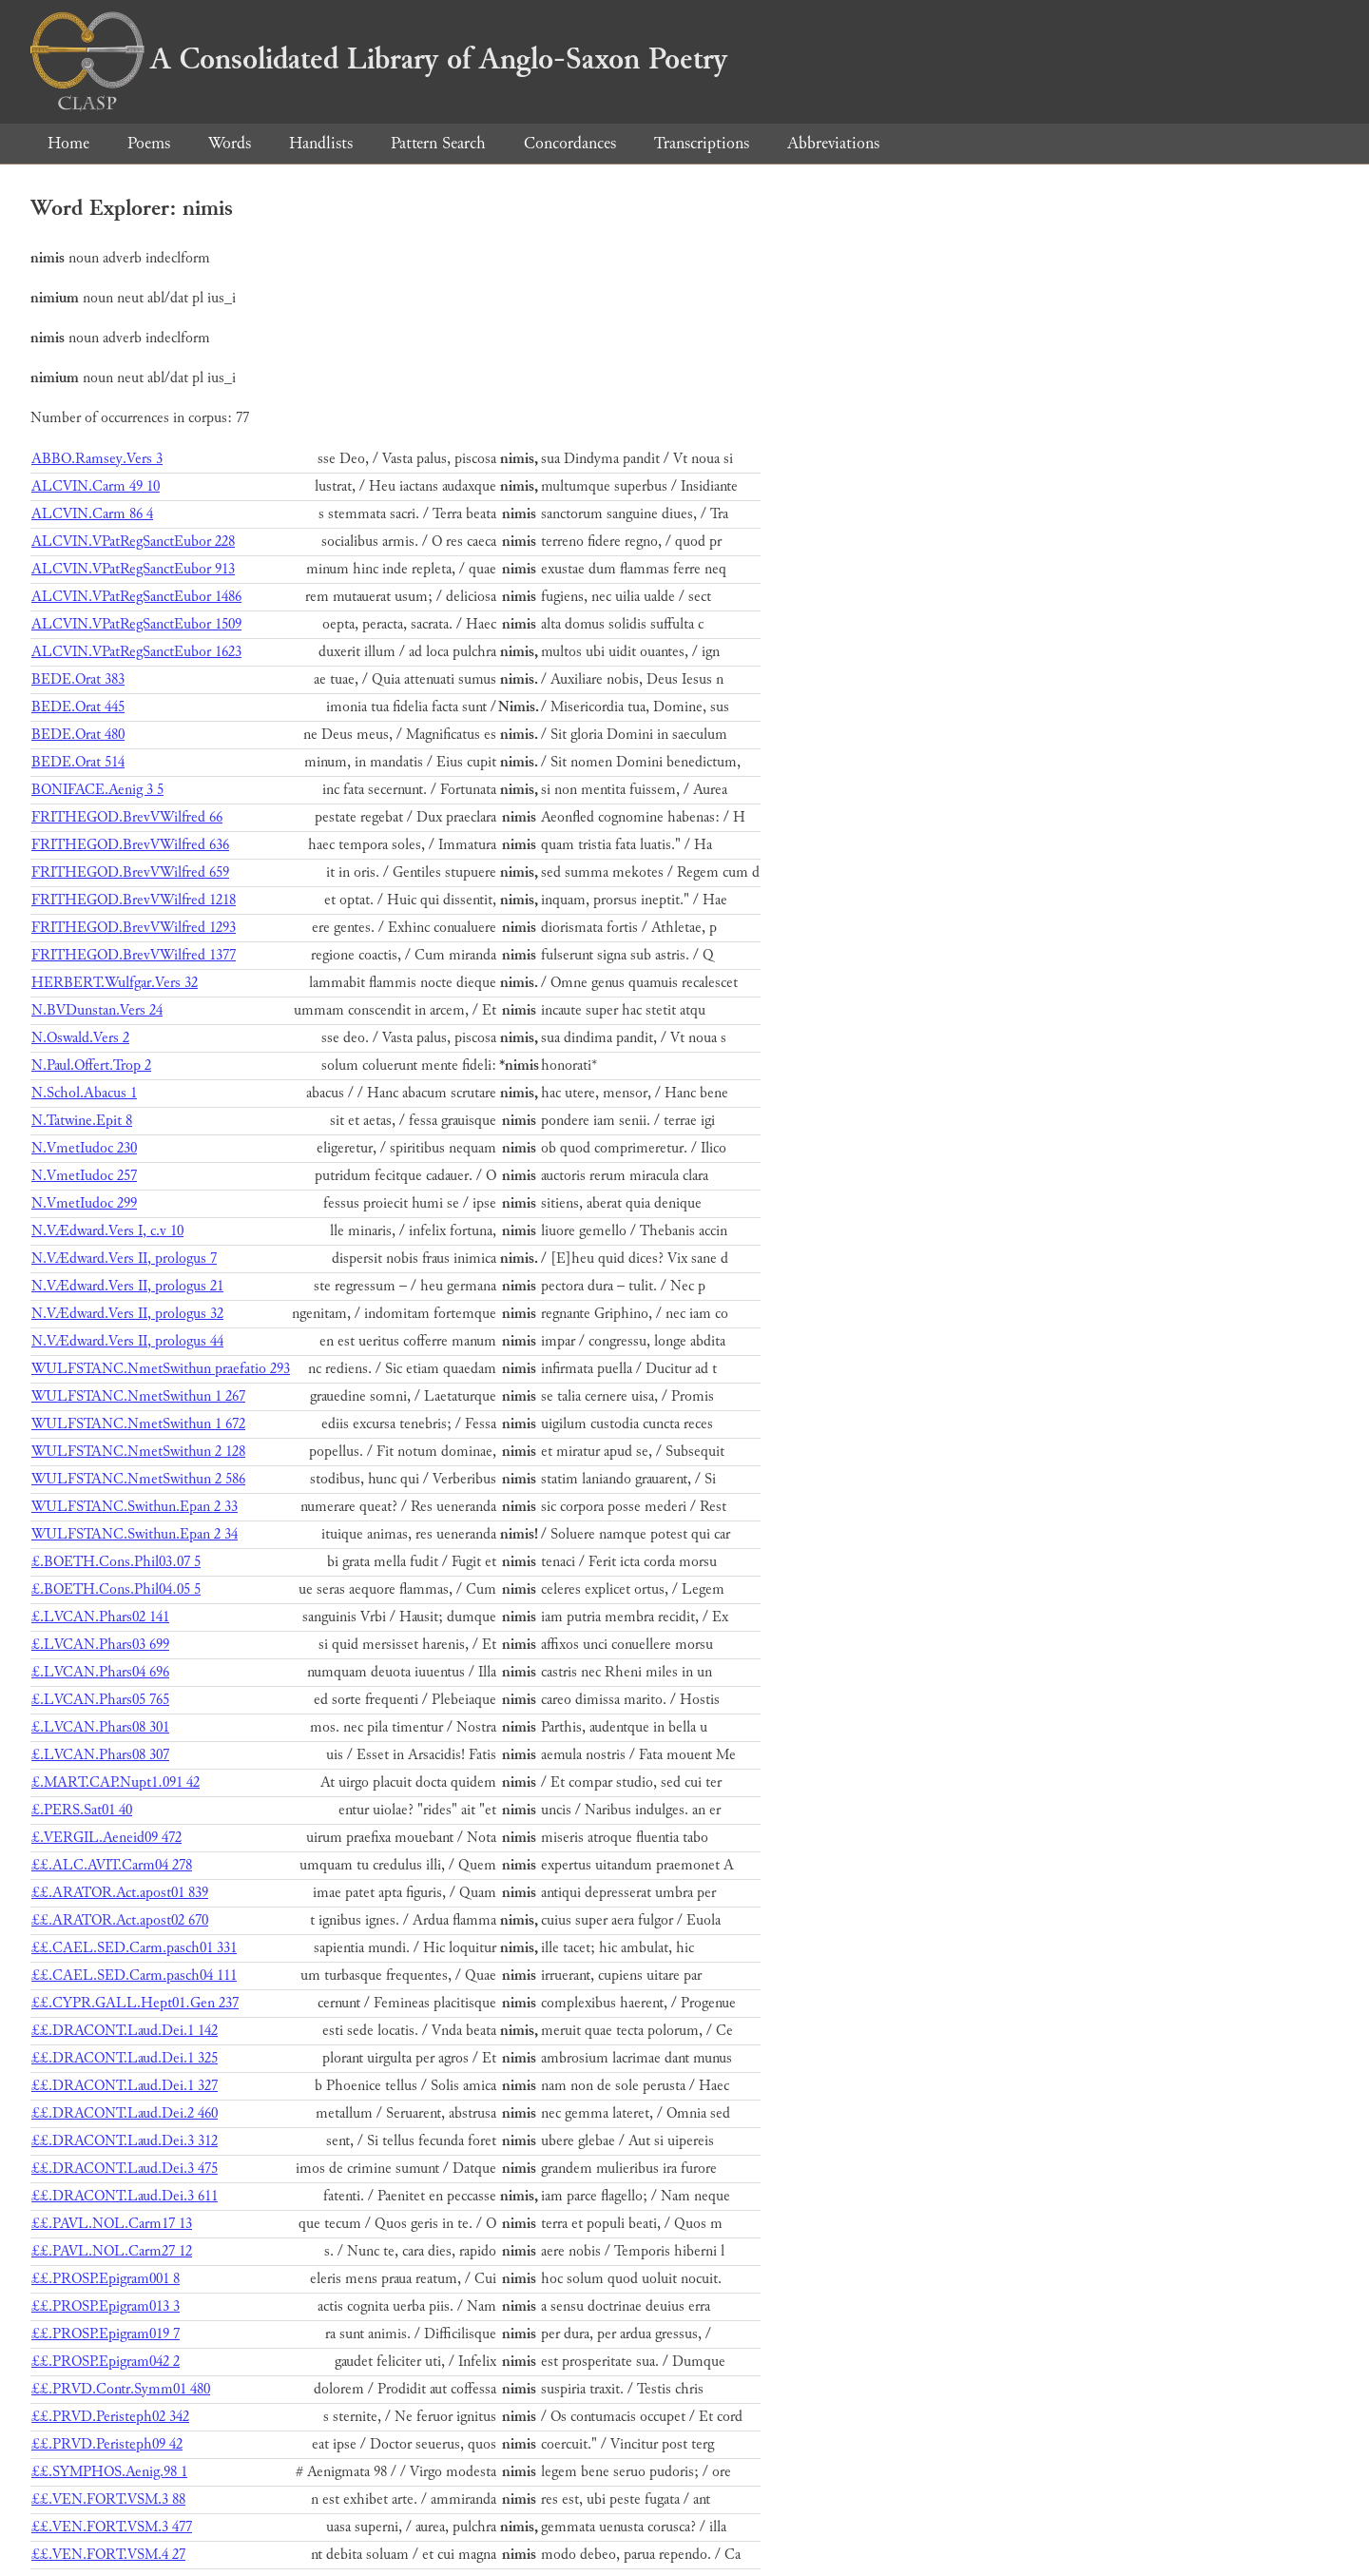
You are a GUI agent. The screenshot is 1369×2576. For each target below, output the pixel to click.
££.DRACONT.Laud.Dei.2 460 (124, 2113)
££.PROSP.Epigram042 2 (105, 2362)
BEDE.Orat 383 (78, 679)
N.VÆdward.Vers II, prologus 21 (127, 1286)
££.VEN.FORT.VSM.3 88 (108, 2499)
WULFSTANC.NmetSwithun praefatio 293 (160, 1369)
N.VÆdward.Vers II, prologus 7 (124, 1258)
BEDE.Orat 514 (78, 762)
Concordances (570, 143)
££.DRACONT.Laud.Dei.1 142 (124, 2031)
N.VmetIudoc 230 (84, 1148)
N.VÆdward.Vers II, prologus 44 (127, 1341)
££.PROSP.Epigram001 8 (105, 2279)
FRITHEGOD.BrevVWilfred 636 (130, 845)
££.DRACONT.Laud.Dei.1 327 (124, 2086)
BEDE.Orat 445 (78, 707)
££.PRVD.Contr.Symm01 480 (120, 2389)
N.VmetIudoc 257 (84, 1176)
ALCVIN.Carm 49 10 (95, 486)
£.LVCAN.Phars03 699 (100, 1645)
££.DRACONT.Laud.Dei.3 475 (124, 2168)
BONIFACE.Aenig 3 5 (97, 790)
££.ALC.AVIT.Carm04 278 (111, 1865)
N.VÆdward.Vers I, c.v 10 (107, 1231)
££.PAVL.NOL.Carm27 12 (111, 2251)
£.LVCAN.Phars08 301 (100, 1727)
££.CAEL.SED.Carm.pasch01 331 (134, 1948)
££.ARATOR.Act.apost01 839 (119, 1893)
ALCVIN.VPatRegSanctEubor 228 (133, 541)
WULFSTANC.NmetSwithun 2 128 (138, 1451)
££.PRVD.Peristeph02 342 (110, 2417)
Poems (148, 143)
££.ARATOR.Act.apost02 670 (119, 1920)
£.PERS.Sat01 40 (81, 1810)
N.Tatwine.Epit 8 (81, 1121)
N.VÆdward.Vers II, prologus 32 (127, 1314)
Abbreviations (833, 143)
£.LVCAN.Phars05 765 (100, 1700)
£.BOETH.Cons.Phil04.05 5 (116, 1589)
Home (68, 143)
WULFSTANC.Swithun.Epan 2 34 (134, 1534)
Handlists (321, 143)
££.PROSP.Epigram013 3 (105, 2306)
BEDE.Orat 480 (78, 735)
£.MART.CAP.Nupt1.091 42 (115, 1782)
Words (229, 143)
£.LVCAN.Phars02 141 (100, 1617)
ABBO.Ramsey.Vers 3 (97, 459)
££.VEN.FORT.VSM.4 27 (108, 2555)
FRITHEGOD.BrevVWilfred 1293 (133, 928)
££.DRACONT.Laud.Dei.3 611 (124, 2196)
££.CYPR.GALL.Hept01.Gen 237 (135, 2003)
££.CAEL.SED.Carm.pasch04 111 (134, 1975)
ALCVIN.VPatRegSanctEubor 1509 (136, 624)
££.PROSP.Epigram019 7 (105, 2334)
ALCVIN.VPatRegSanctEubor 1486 (136, 597)
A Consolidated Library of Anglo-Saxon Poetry (378, 59)
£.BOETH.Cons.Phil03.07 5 (116, 1562)
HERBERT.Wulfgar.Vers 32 (114, 983)
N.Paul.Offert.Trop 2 (91, 1065)
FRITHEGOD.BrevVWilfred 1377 (133, 955)
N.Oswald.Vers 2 (80, 1038)
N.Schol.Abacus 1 (84, 1093)
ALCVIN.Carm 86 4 (92, 514)
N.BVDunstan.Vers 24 (97, 1010)
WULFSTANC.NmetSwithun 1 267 (138, 1396)
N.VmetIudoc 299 (84, 1203)
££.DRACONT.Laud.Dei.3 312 (124, 2141)
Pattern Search (438, 143)
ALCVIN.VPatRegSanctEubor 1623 (136, 652)
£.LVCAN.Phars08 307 (100, 1755)
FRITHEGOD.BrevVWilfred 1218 (133, 900)
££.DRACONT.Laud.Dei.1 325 (124, 2058)
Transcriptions (701, 143)
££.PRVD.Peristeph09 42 (107, 2444)
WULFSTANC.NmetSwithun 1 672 (138, 1424)
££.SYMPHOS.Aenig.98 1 (109, 2472)
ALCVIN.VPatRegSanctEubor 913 (133, 569)
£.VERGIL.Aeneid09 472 (106, 1838)
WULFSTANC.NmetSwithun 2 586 (138, 1479)
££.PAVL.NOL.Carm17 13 (111, 2224)
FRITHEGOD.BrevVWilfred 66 (126, 817)
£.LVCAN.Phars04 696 (100, 1672)
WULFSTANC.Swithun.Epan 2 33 (134, 1507)
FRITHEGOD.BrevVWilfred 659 (130, 872)
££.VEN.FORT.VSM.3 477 (111, 2527)
